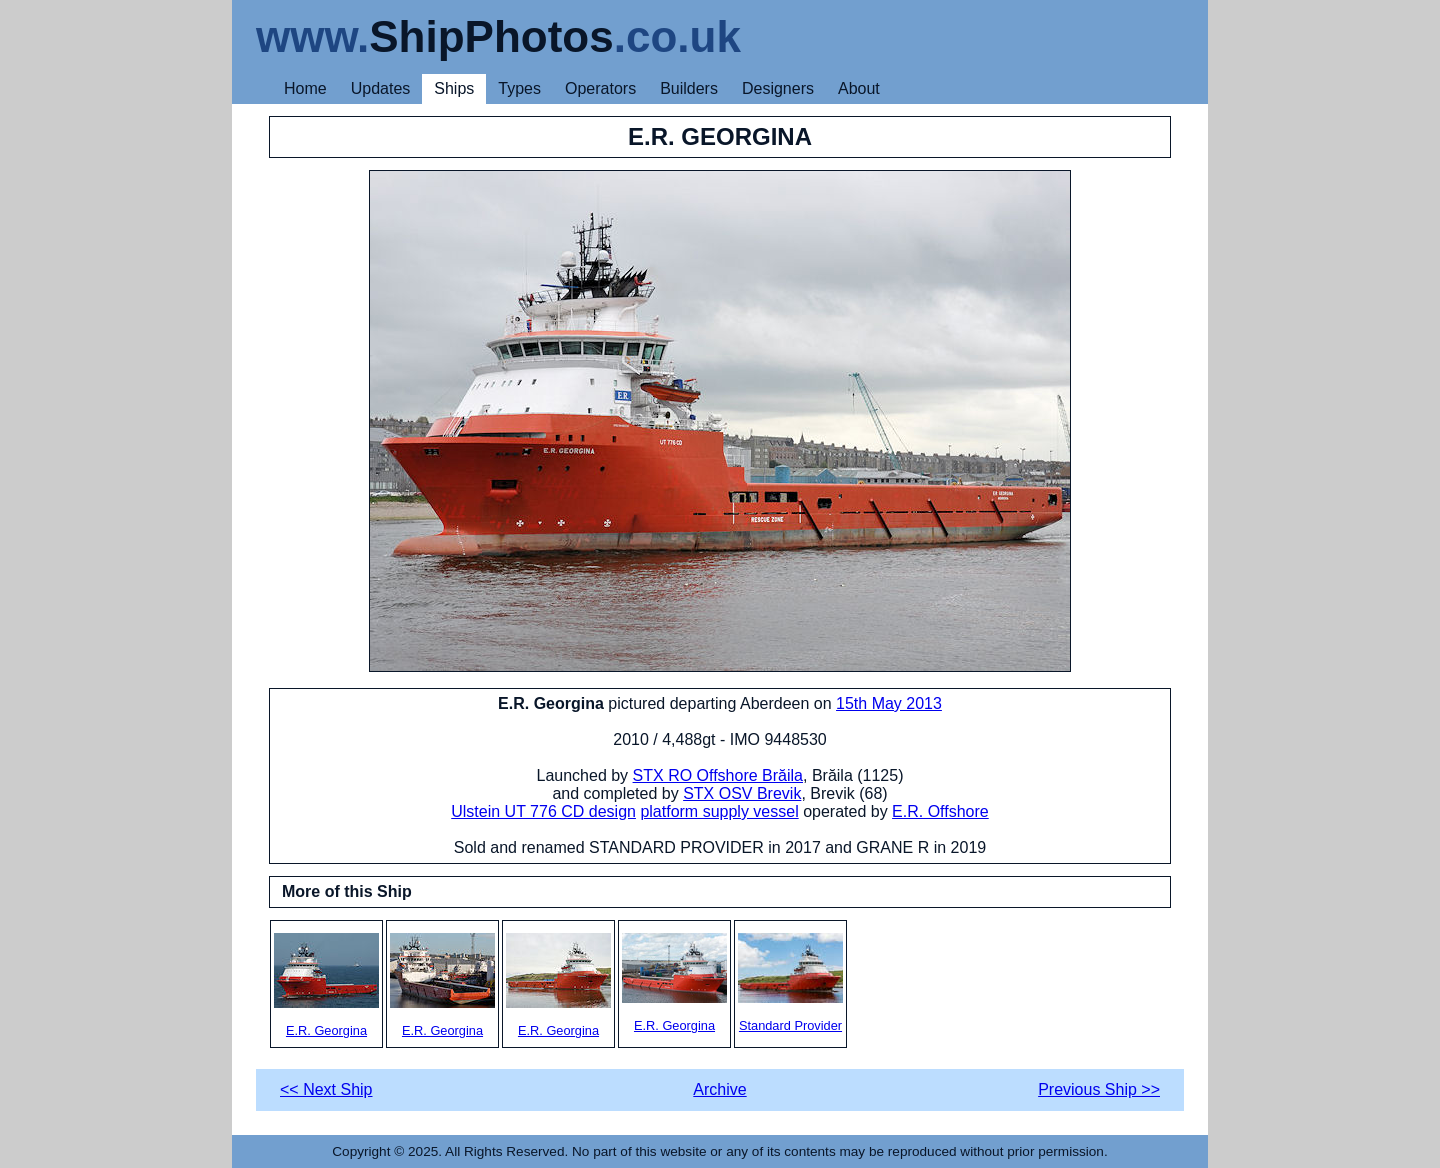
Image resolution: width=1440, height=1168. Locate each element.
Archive (719, 1089)
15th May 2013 (889, 703)
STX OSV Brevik (742, 793)
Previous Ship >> (1099, 1089)
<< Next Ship (326, 1089)
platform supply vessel (719, 811)
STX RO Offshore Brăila (718, 775)
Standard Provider (790, 983)
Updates (381, 88)
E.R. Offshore (940, 811)
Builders (689, 88)
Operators (600, 88)
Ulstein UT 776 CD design (543, 811)
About (859, 88)
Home (305, 88)
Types (519, 88)
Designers (778, 88)
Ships (454, 88)
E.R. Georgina (326, 985)
